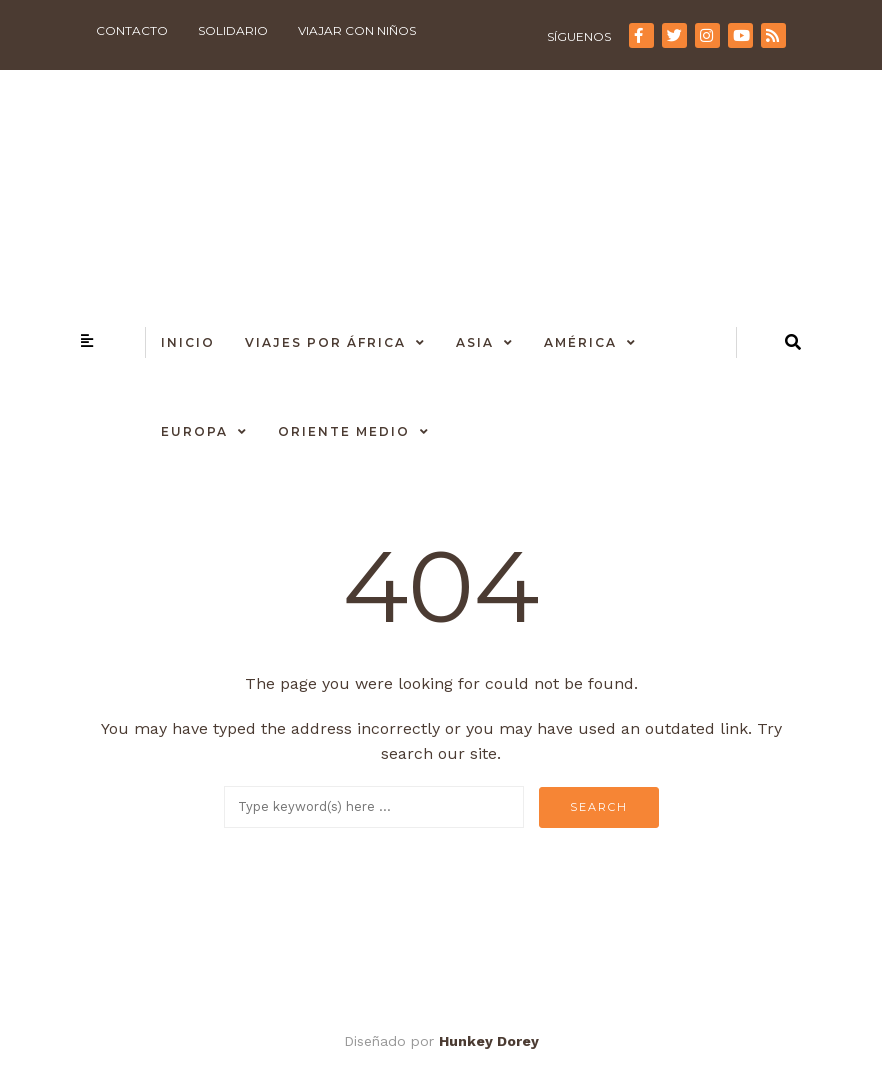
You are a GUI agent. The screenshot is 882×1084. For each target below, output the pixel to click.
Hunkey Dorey (489, 1041)
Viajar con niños (357, 30)
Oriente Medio (344, 431)
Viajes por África (325, 342)
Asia (475, 342)
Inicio (188, 342)
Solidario (233, 30)
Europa (194, 431)
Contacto (132, 30)
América (580, 342)
